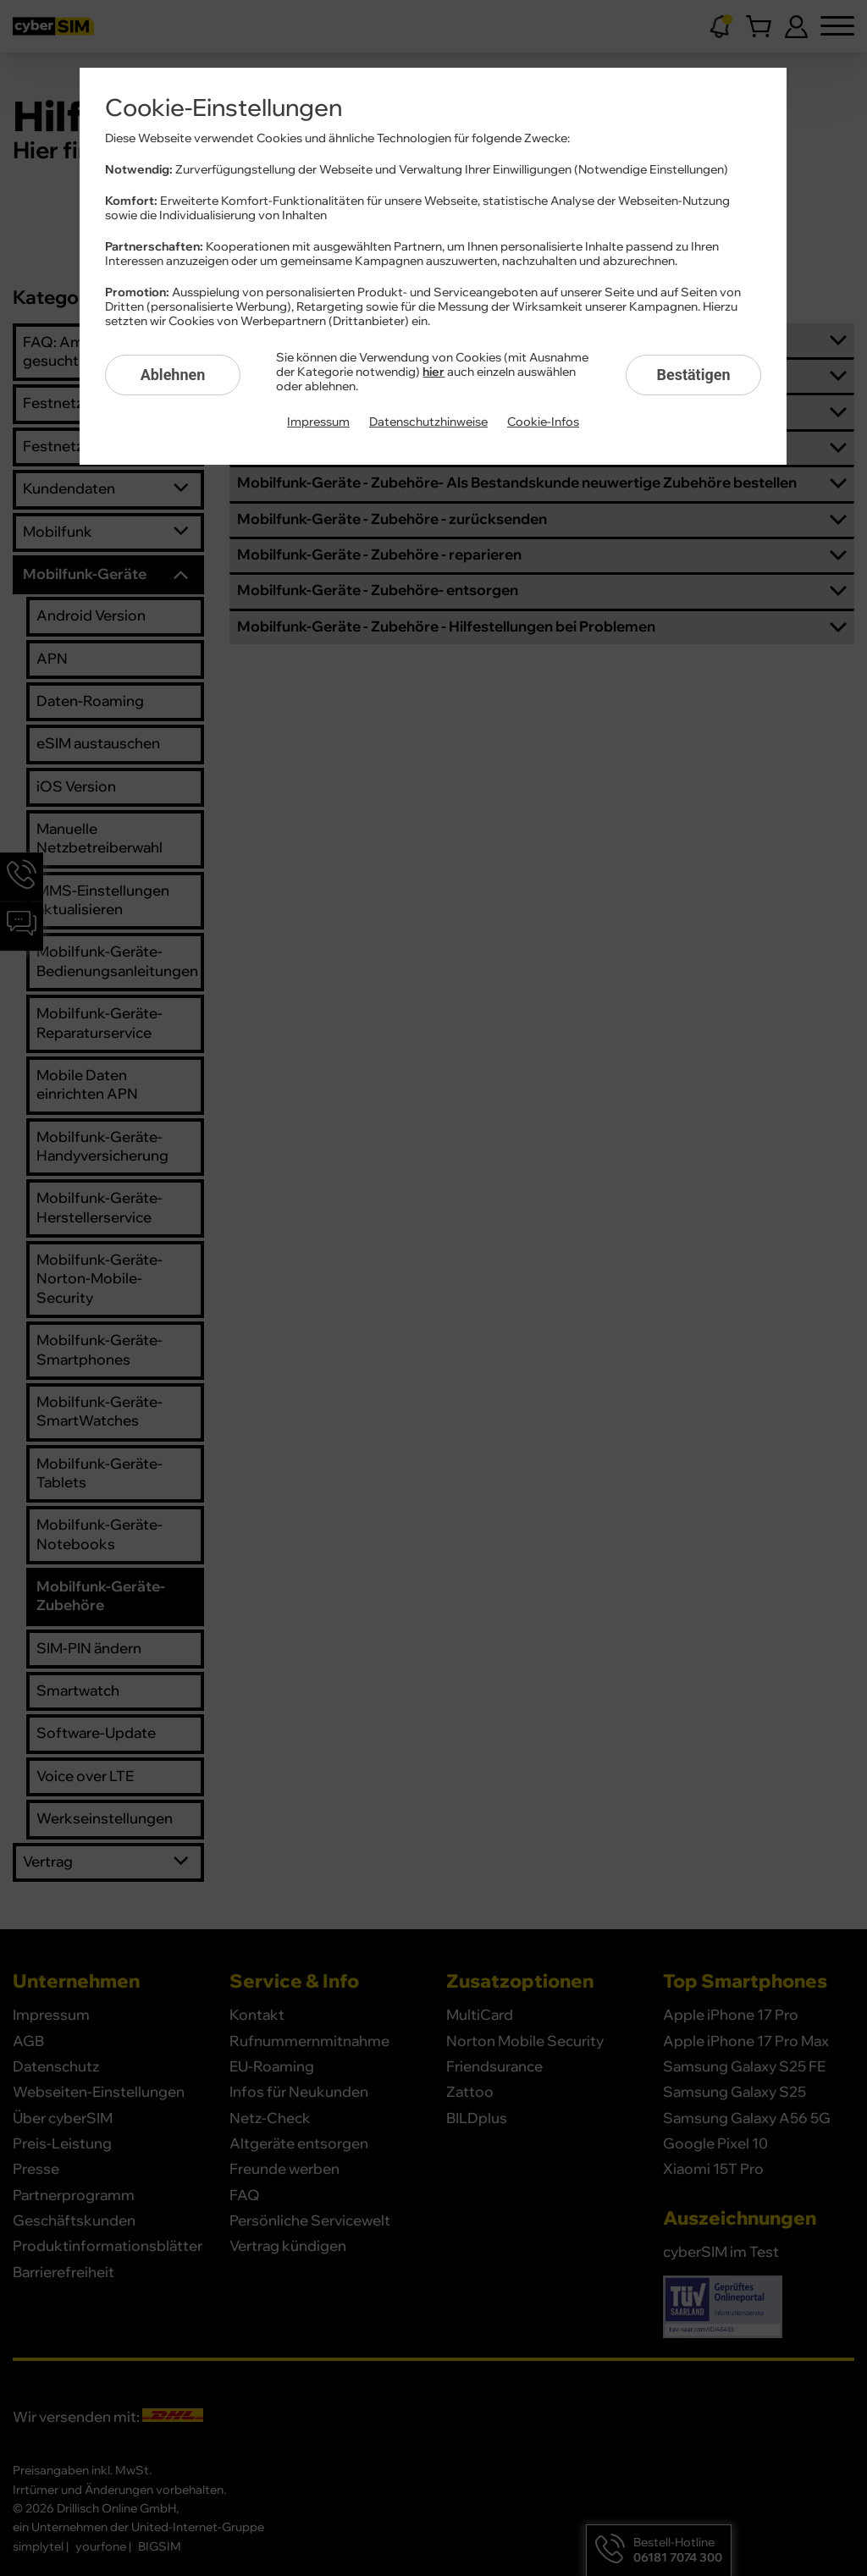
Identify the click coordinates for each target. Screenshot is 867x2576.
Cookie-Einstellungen (223, 108)
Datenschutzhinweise (428, 422)
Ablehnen (173, 374)
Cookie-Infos (543, 422)
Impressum (318, 422)
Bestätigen (693, 374)
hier (433, 372)
